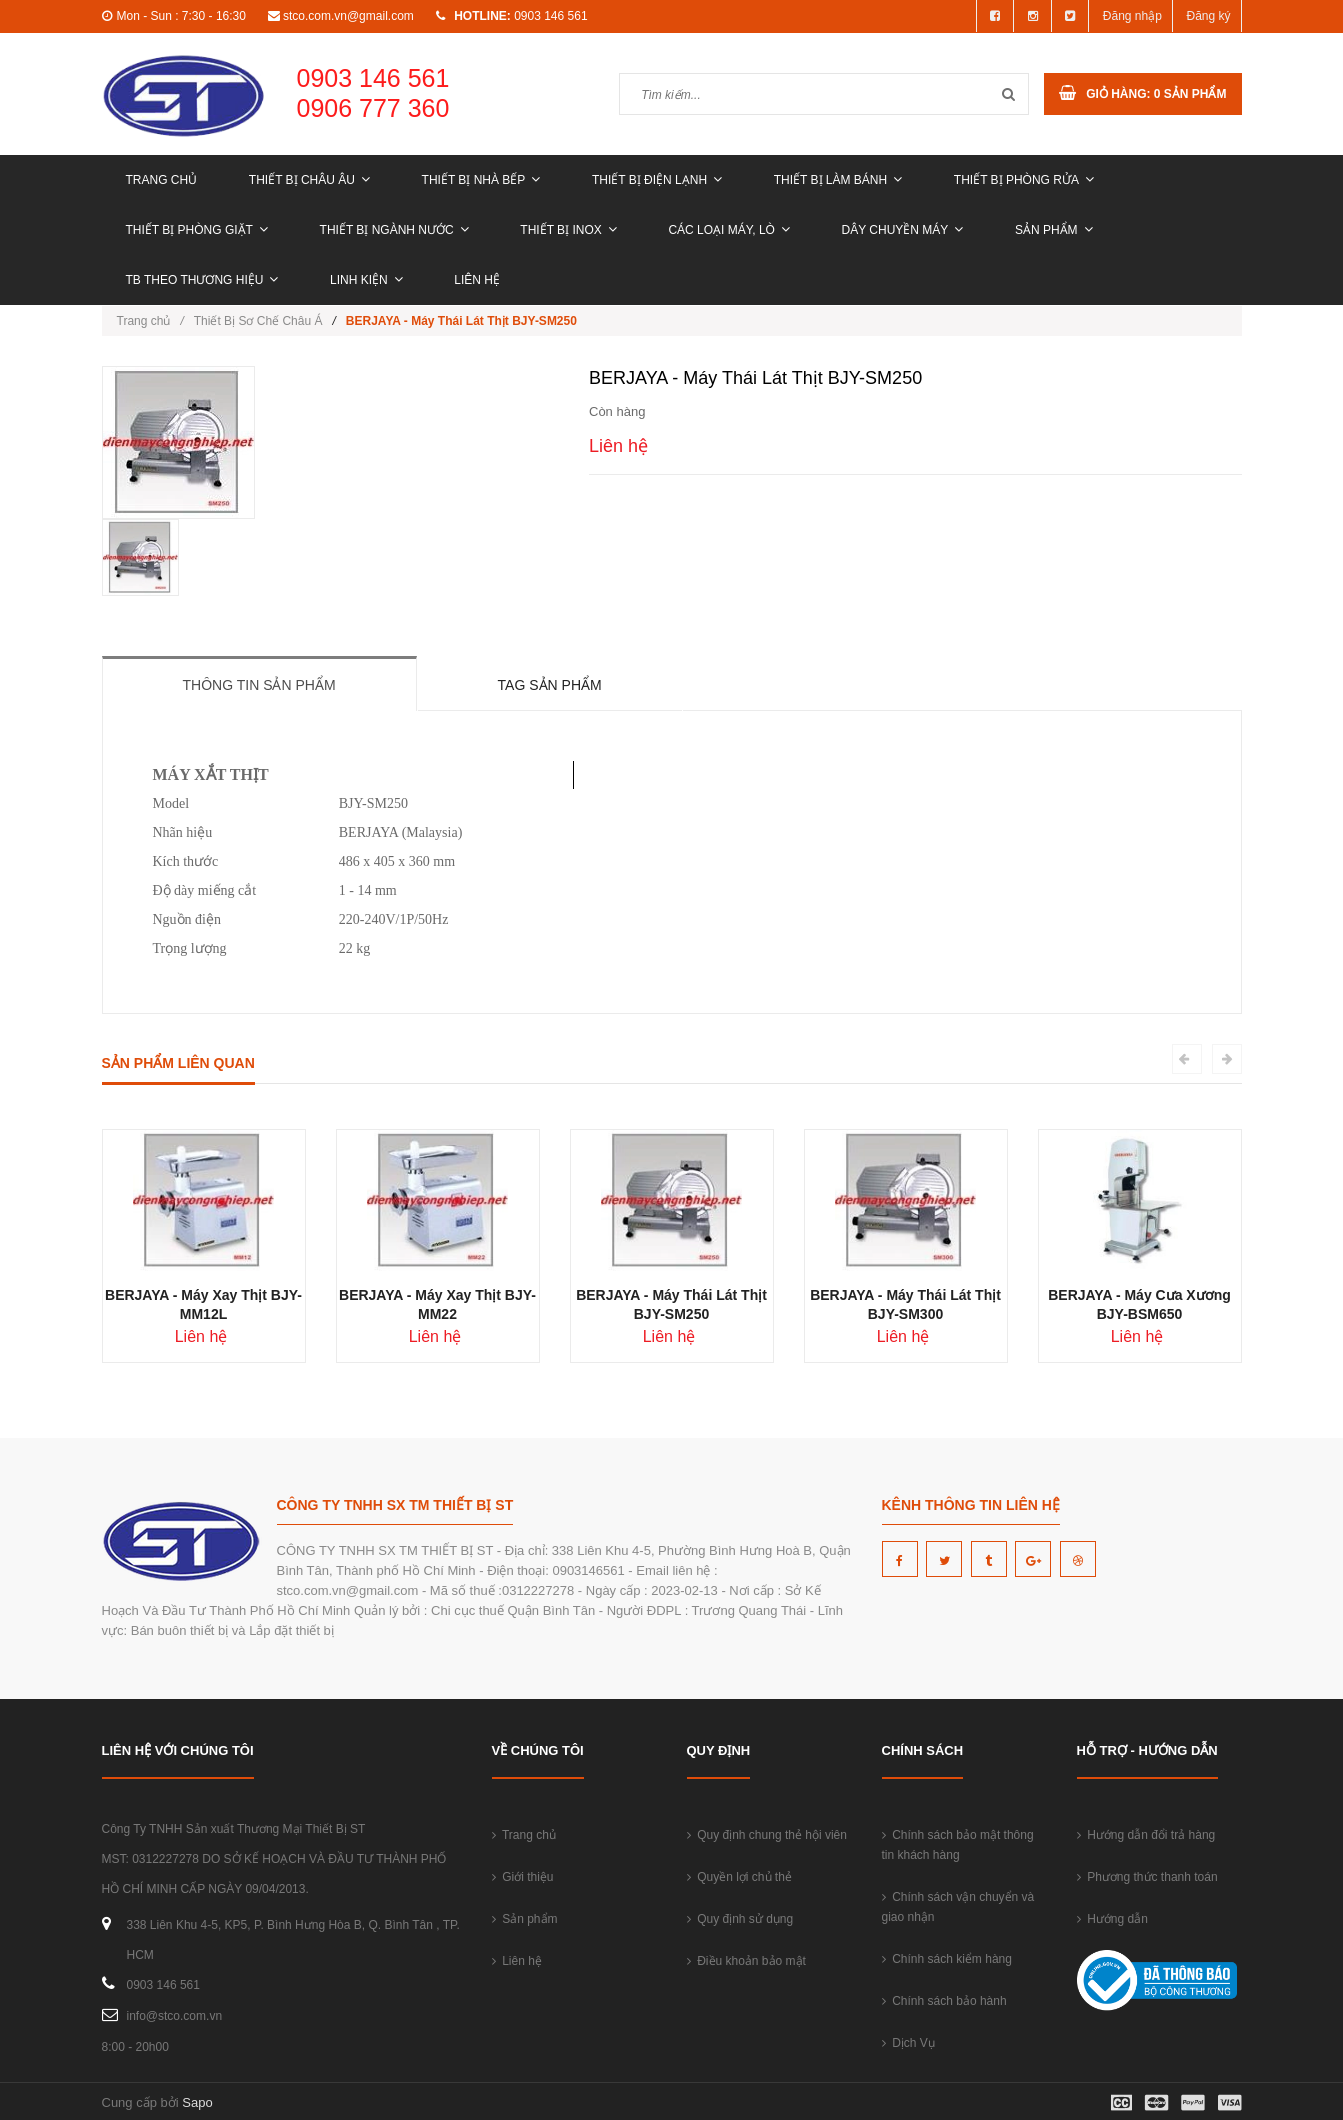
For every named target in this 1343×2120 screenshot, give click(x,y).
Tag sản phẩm (550, 685)
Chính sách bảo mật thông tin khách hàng (958, 1845)
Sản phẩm (1054, 230)
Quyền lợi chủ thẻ (739, 1877)
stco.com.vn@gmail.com (348, 16)
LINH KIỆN (366, 280)
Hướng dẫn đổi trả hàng (1146, 1835)
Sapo (197, 2102)
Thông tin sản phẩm (259, 685)
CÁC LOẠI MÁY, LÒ (728, 230)
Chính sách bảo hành (944, 2001)
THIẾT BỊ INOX (568, 230)
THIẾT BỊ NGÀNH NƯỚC (394, 230)
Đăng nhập (1132, 16)
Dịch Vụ (908, 2043)
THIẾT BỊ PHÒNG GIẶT (197, 230)
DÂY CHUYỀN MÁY (903, 230)
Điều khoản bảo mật (746, 1961)
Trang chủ (162, 180)
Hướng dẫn (1112, 1919)
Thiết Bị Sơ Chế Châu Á (258, 321)
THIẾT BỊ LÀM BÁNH (838, 180)
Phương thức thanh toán (1147, 1877)
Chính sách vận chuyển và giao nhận (958, 1907)
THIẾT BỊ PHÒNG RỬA (1024, 180)
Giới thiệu (523, 1877)
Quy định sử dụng (740, 1919)
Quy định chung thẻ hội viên (767, 1835)
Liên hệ (477, 280)
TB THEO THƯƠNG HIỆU (202, 280)
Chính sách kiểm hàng (947, 1959)
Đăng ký (1208, 16)
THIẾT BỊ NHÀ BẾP (481, 180)
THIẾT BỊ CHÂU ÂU (309, 180)
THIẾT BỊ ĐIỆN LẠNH (657, 180)
